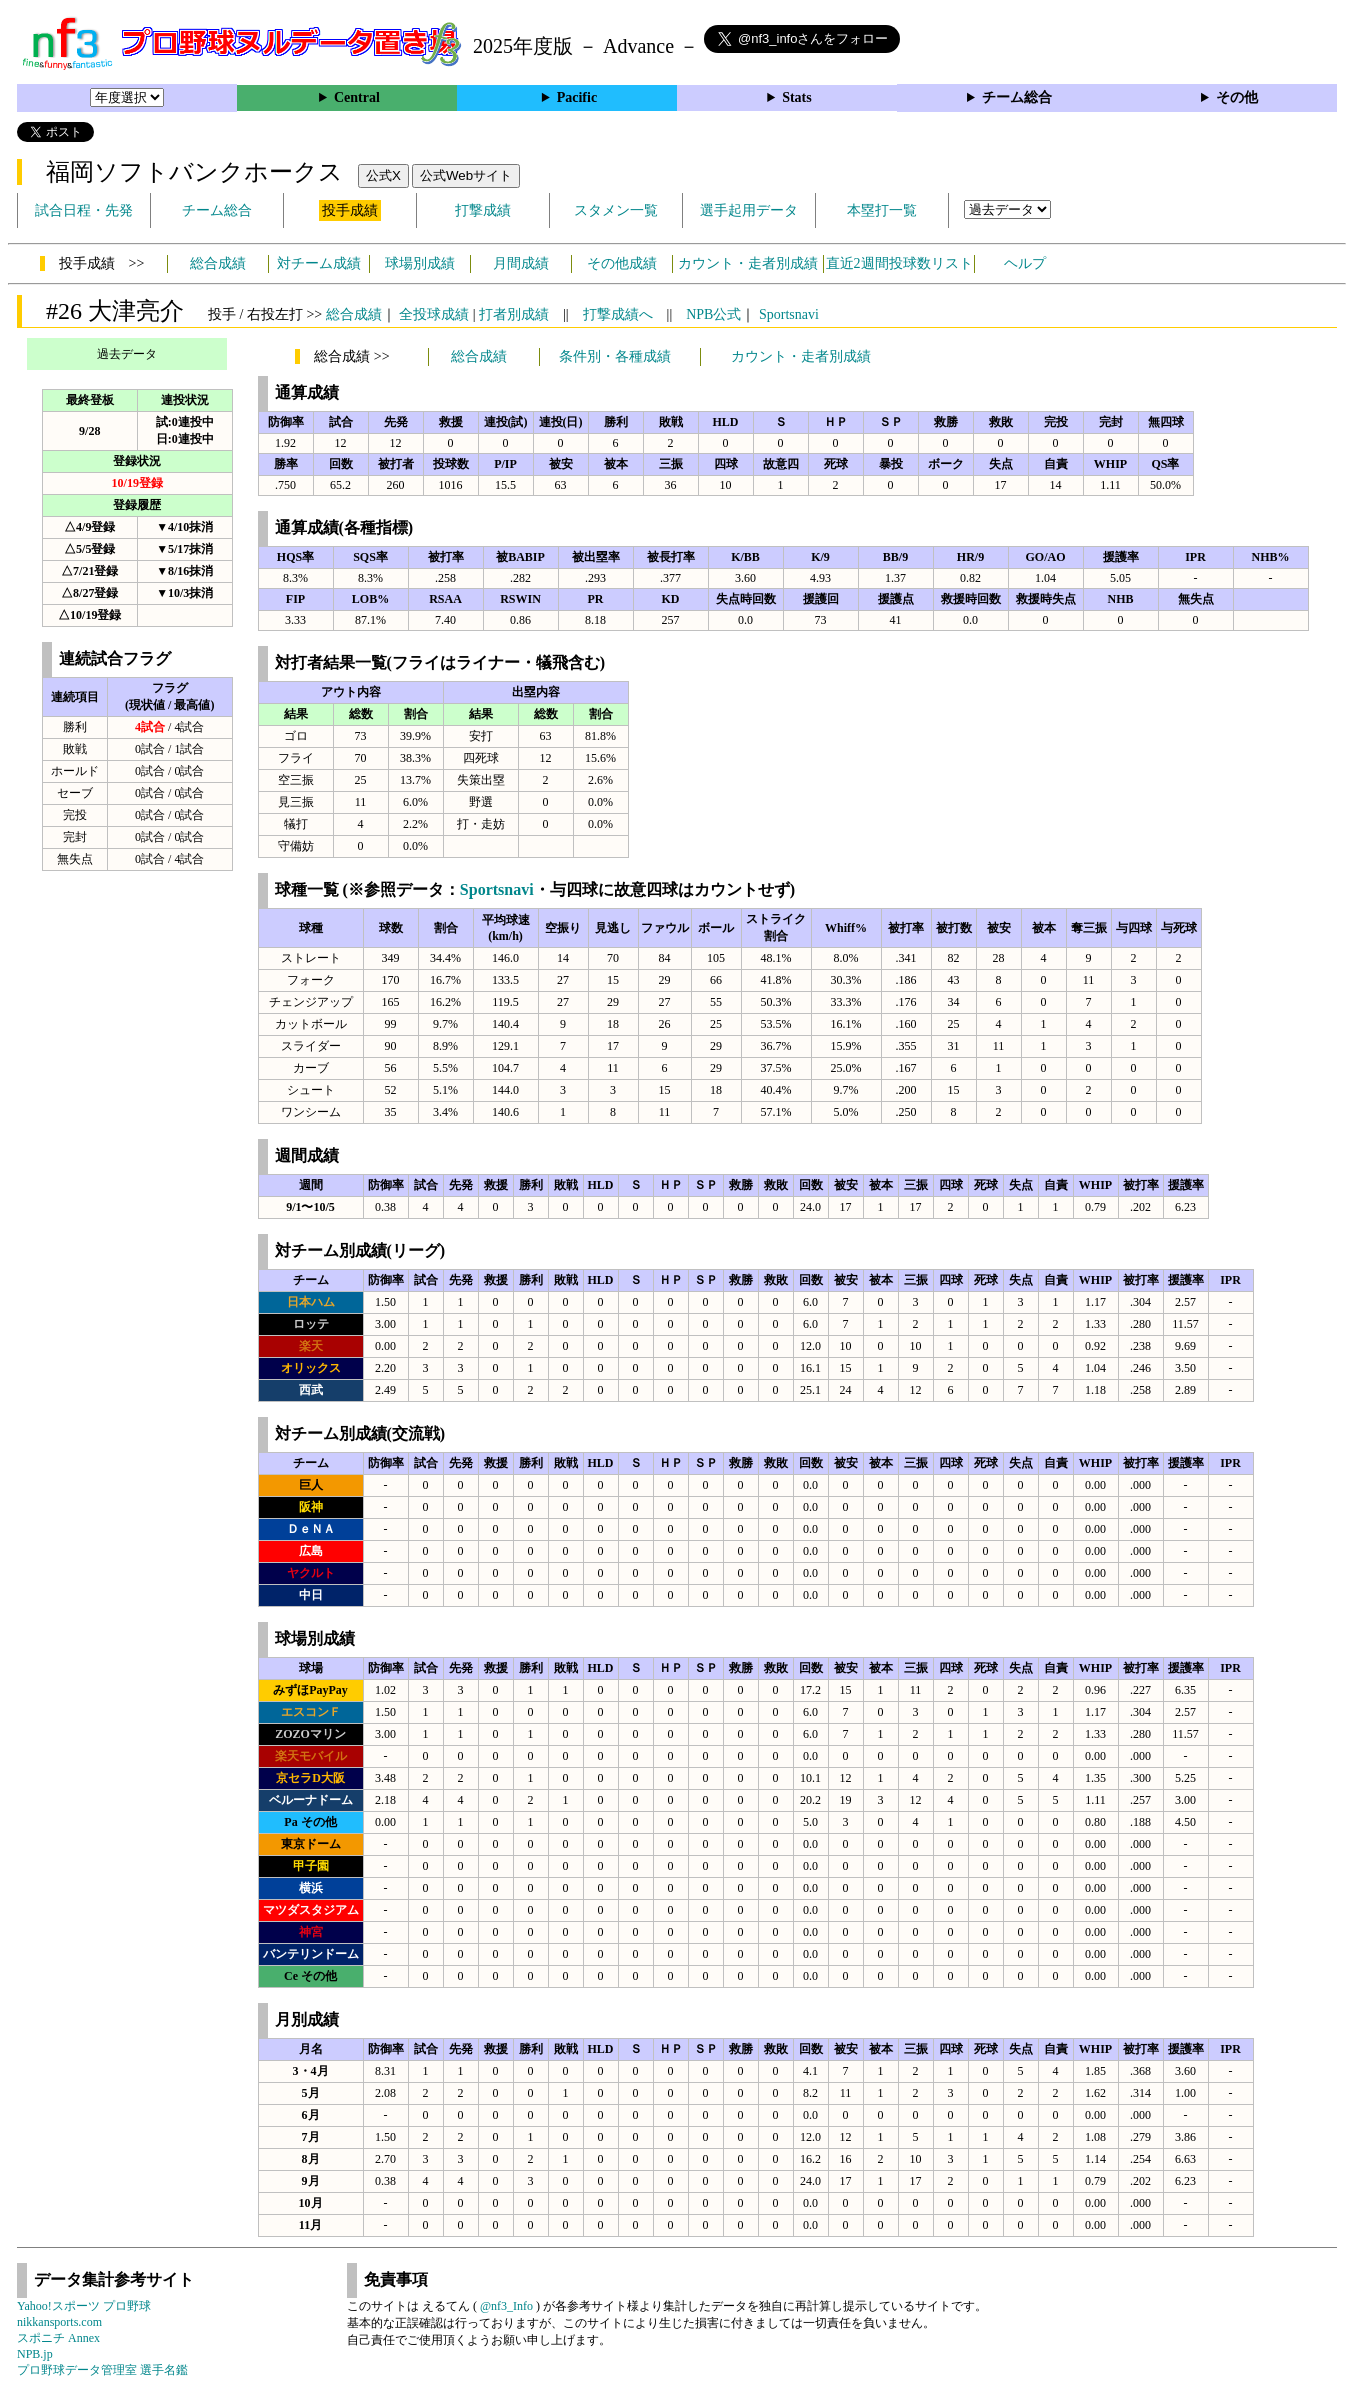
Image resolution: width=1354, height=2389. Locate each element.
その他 (1237, 97)
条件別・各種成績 (615, 356)
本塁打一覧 (882, 210)
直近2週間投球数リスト (899, 263)
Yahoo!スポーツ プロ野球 (84, 2306)
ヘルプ (1025, 263)
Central (357, 97)
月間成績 (521, 263)
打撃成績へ (618, 314)
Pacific (577, 97)
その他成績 (622, 263)
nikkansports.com (59, 2322)
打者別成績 (514, 314)
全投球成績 (434, 314)
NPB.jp (35, 2354)
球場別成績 (420, 263)
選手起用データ (749, 210)
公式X (383, 175)
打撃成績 (483, 210)
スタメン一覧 (616, 210)
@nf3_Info (506, 2306)
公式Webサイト (466, 175)
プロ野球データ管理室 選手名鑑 (102, 2370)
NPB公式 (713, 314)
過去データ (127, 354)
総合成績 (218, 263)
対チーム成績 (319, 263)
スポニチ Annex (58, 2338)
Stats (797, 97)
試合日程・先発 (84, 210)
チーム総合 (1017, 97)
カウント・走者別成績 (748, 263)
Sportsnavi (789, 314)
